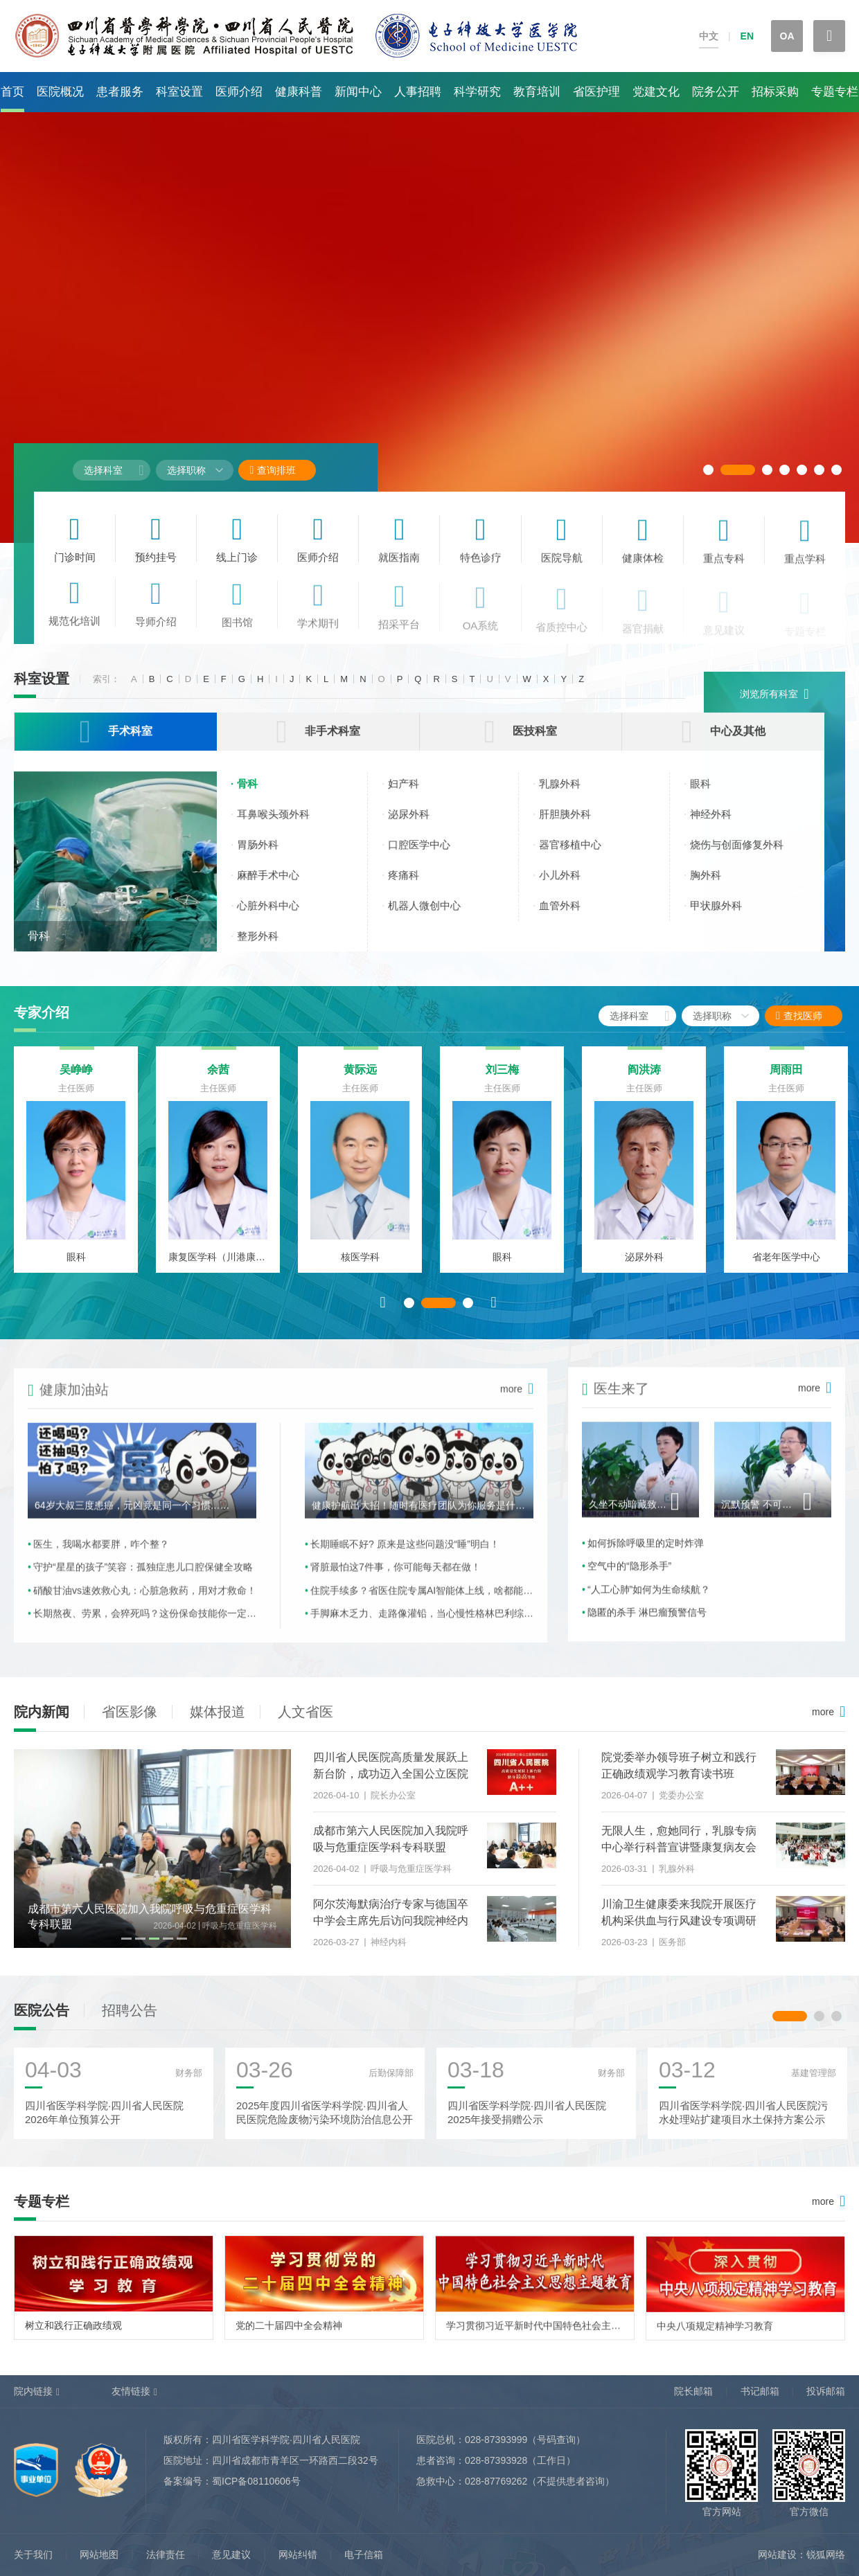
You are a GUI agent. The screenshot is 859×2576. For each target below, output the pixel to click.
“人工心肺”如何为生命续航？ (648, 1602)
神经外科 (724, 826)
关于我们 (33, 2554)
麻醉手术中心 (281, 887)
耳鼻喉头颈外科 (286, 826)
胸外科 (718, 887)
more (809, 1401)
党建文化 (656, 91)
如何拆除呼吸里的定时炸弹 (645, 1556)
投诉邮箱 (825, 2391)
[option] (76, 1168)
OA (787, 36)
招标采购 (775, 91)
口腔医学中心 (432, 856)
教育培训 (536, 91)
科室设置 (179, 91)
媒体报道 (217, 1712)
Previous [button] (383, 1311)
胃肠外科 (271, 856)
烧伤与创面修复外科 (750, 856)
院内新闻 (41, 1712)
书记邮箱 (760, 2391)
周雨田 (786, 1078)
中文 (708, 36)
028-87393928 (496, 2460)
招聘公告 (129, 2019)
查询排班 (272, 470)
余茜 (218, 1078)
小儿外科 (573, 887)
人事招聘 (417, 91)
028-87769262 (496, 2481)
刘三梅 (502, 1078)
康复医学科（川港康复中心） (217, 1266)
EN (747, 36)
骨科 (39, 948)
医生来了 (615, 1401)
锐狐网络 (825, 2554)
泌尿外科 (422, 826)
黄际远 (360, 1078)
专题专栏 (834, 91)
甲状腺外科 (729, 917)
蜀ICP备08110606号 (256, 2481)
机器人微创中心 (437, 917)
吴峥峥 (76, 1078)
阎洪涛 (644, 1078)
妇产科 (416, 795)
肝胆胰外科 (578, 826)
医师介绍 (239, 91)
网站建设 (777, 2554)
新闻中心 (358, 91)
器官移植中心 (583, 856)
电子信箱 (363, 2554)
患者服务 (119, 91)
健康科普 (298, 91)
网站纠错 (297, 2554)
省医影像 (129, 1712)
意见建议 (231, 2554)
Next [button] (494, 1311)
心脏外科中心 (281, 917)
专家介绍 (41, 1012)
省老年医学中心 (786, 1266)
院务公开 (715, 91)
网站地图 (99, 2554)
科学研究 (477, 91)
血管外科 (573, 917)
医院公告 (41, 2019)
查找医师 (811, 1015)
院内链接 (33, 2391)
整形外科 (271, 948)
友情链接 (131, 2391)
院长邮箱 (693, 2391)
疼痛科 (416, 887)
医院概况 (60, 91)
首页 (12, 91)
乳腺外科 (573, 795)
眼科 (713, 795)
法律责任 (165, 2554)
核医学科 (360, 1266)
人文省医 (305, 1712)
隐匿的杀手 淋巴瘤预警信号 (647, 1625)
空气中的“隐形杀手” (629, 1579)
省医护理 (596, 91)
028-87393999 (496, 2439)
